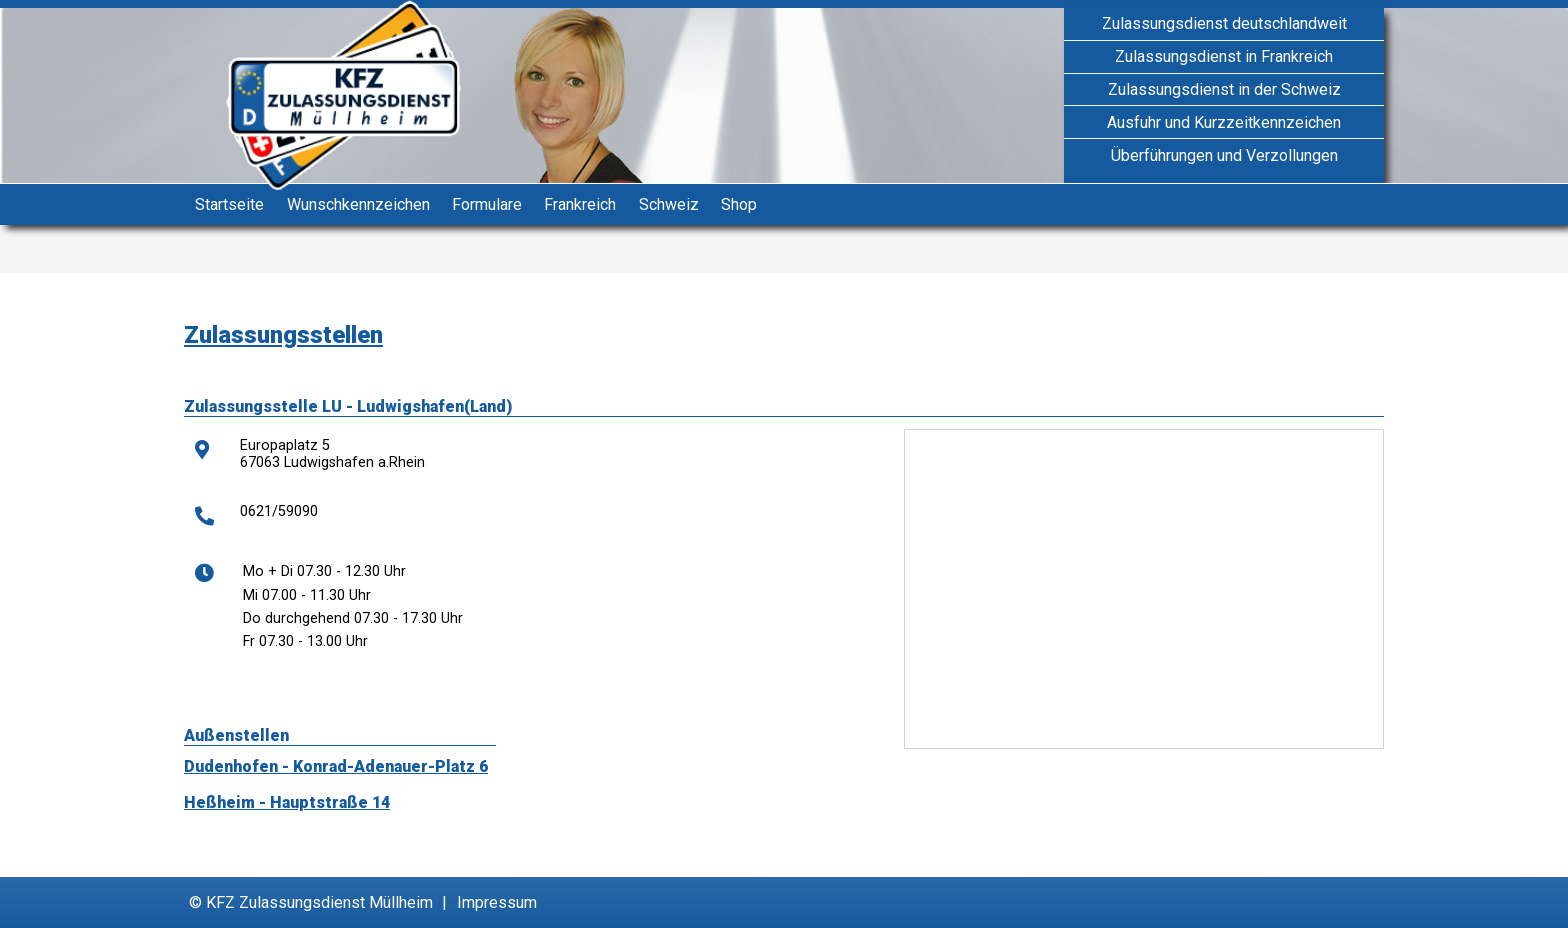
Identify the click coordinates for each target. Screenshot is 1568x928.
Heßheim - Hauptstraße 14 (287, 802)
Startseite (229, 204)
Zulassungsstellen (283, 335)
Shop (739, 204)
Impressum (497, 902)
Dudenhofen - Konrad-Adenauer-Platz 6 (336, 766)
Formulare (487, 204)
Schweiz (669, 204)
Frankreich (580, 204)
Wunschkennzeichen (358, 204)
